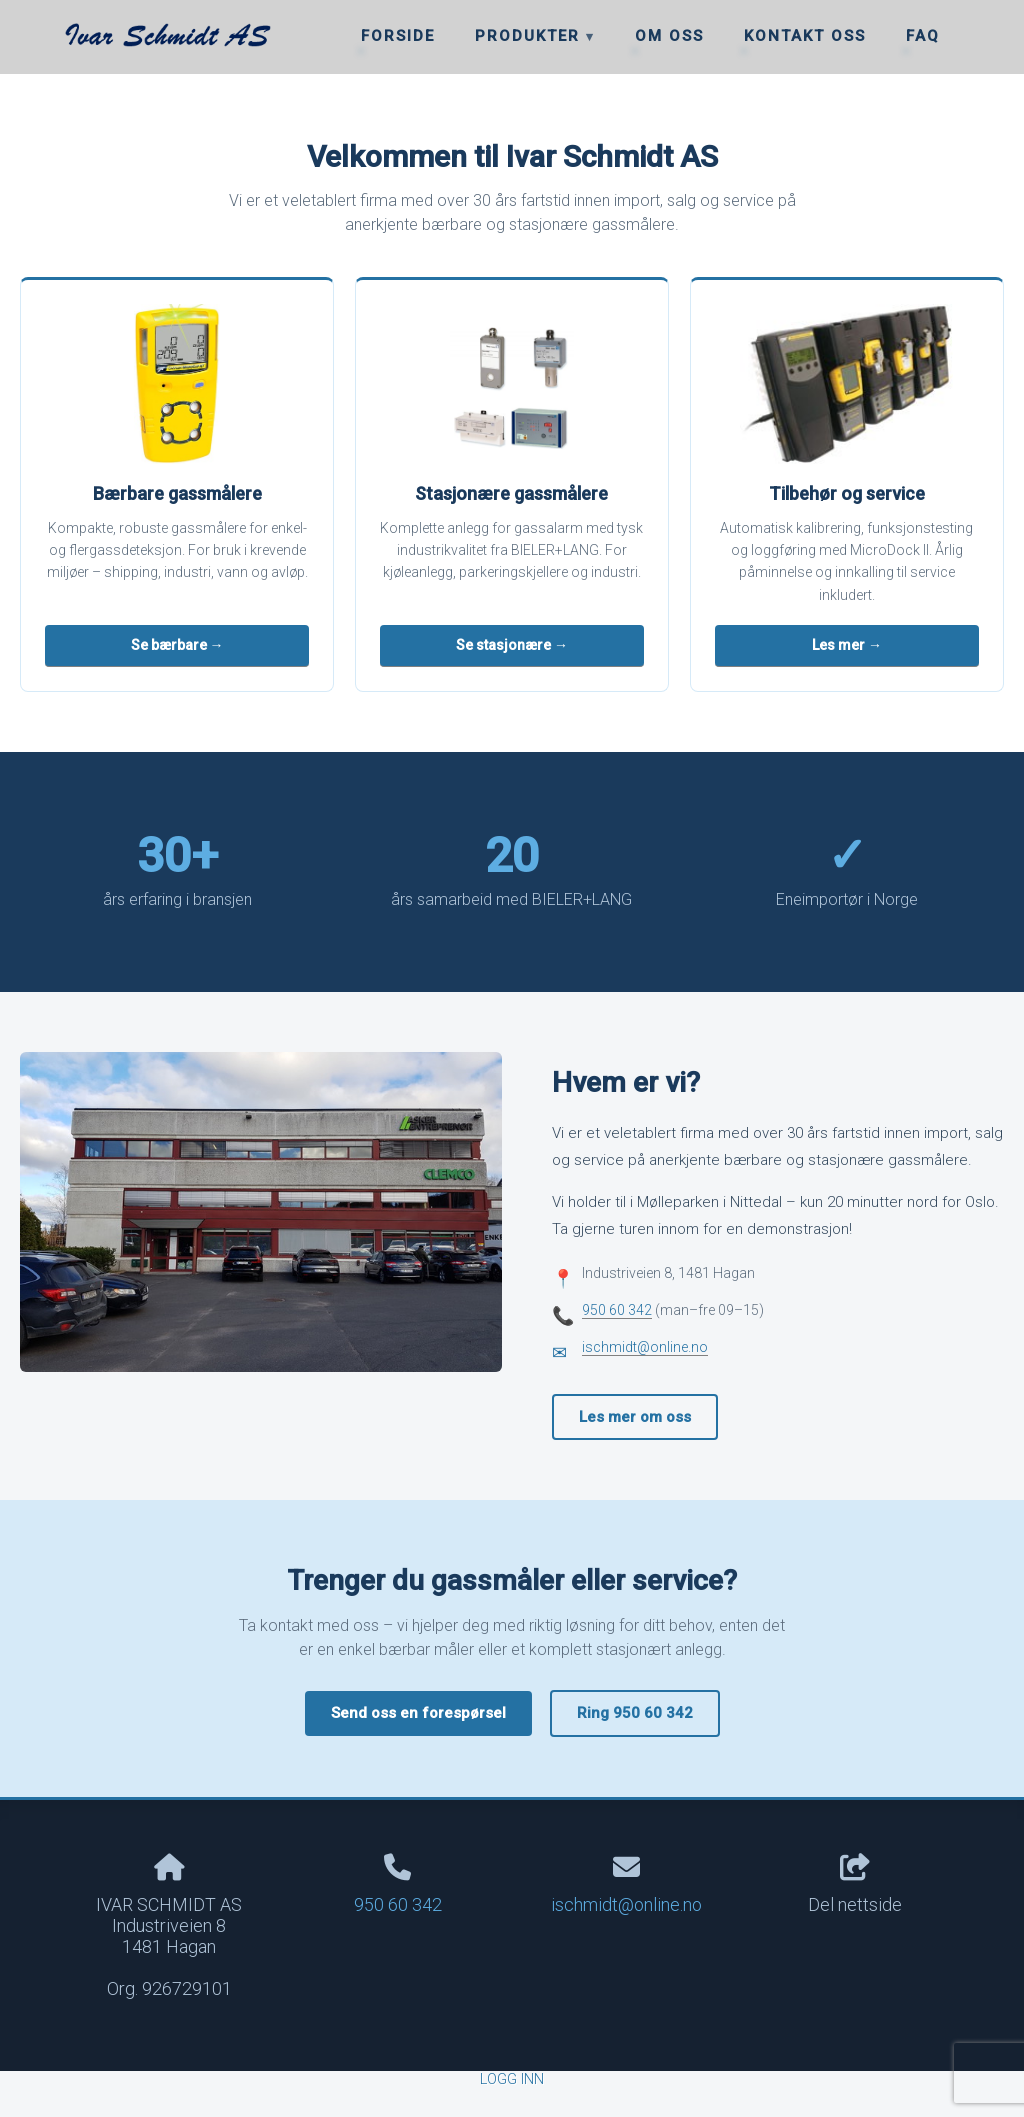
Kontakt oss (805, 36)
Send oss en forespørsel (418, 1713)
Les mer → (847, 645)
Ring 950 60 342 (635, 1713)
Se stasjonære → (512, 645)
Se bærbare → (177, 645)
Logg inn (512, 2079)
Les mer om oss (635, 1417)
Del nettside (855, 1885)
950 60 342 (617, 1310)
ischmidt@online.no (645, 1347)
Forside (398, 36)
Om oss (669, 36)
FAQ (923, 36)
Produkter (530, 36)
